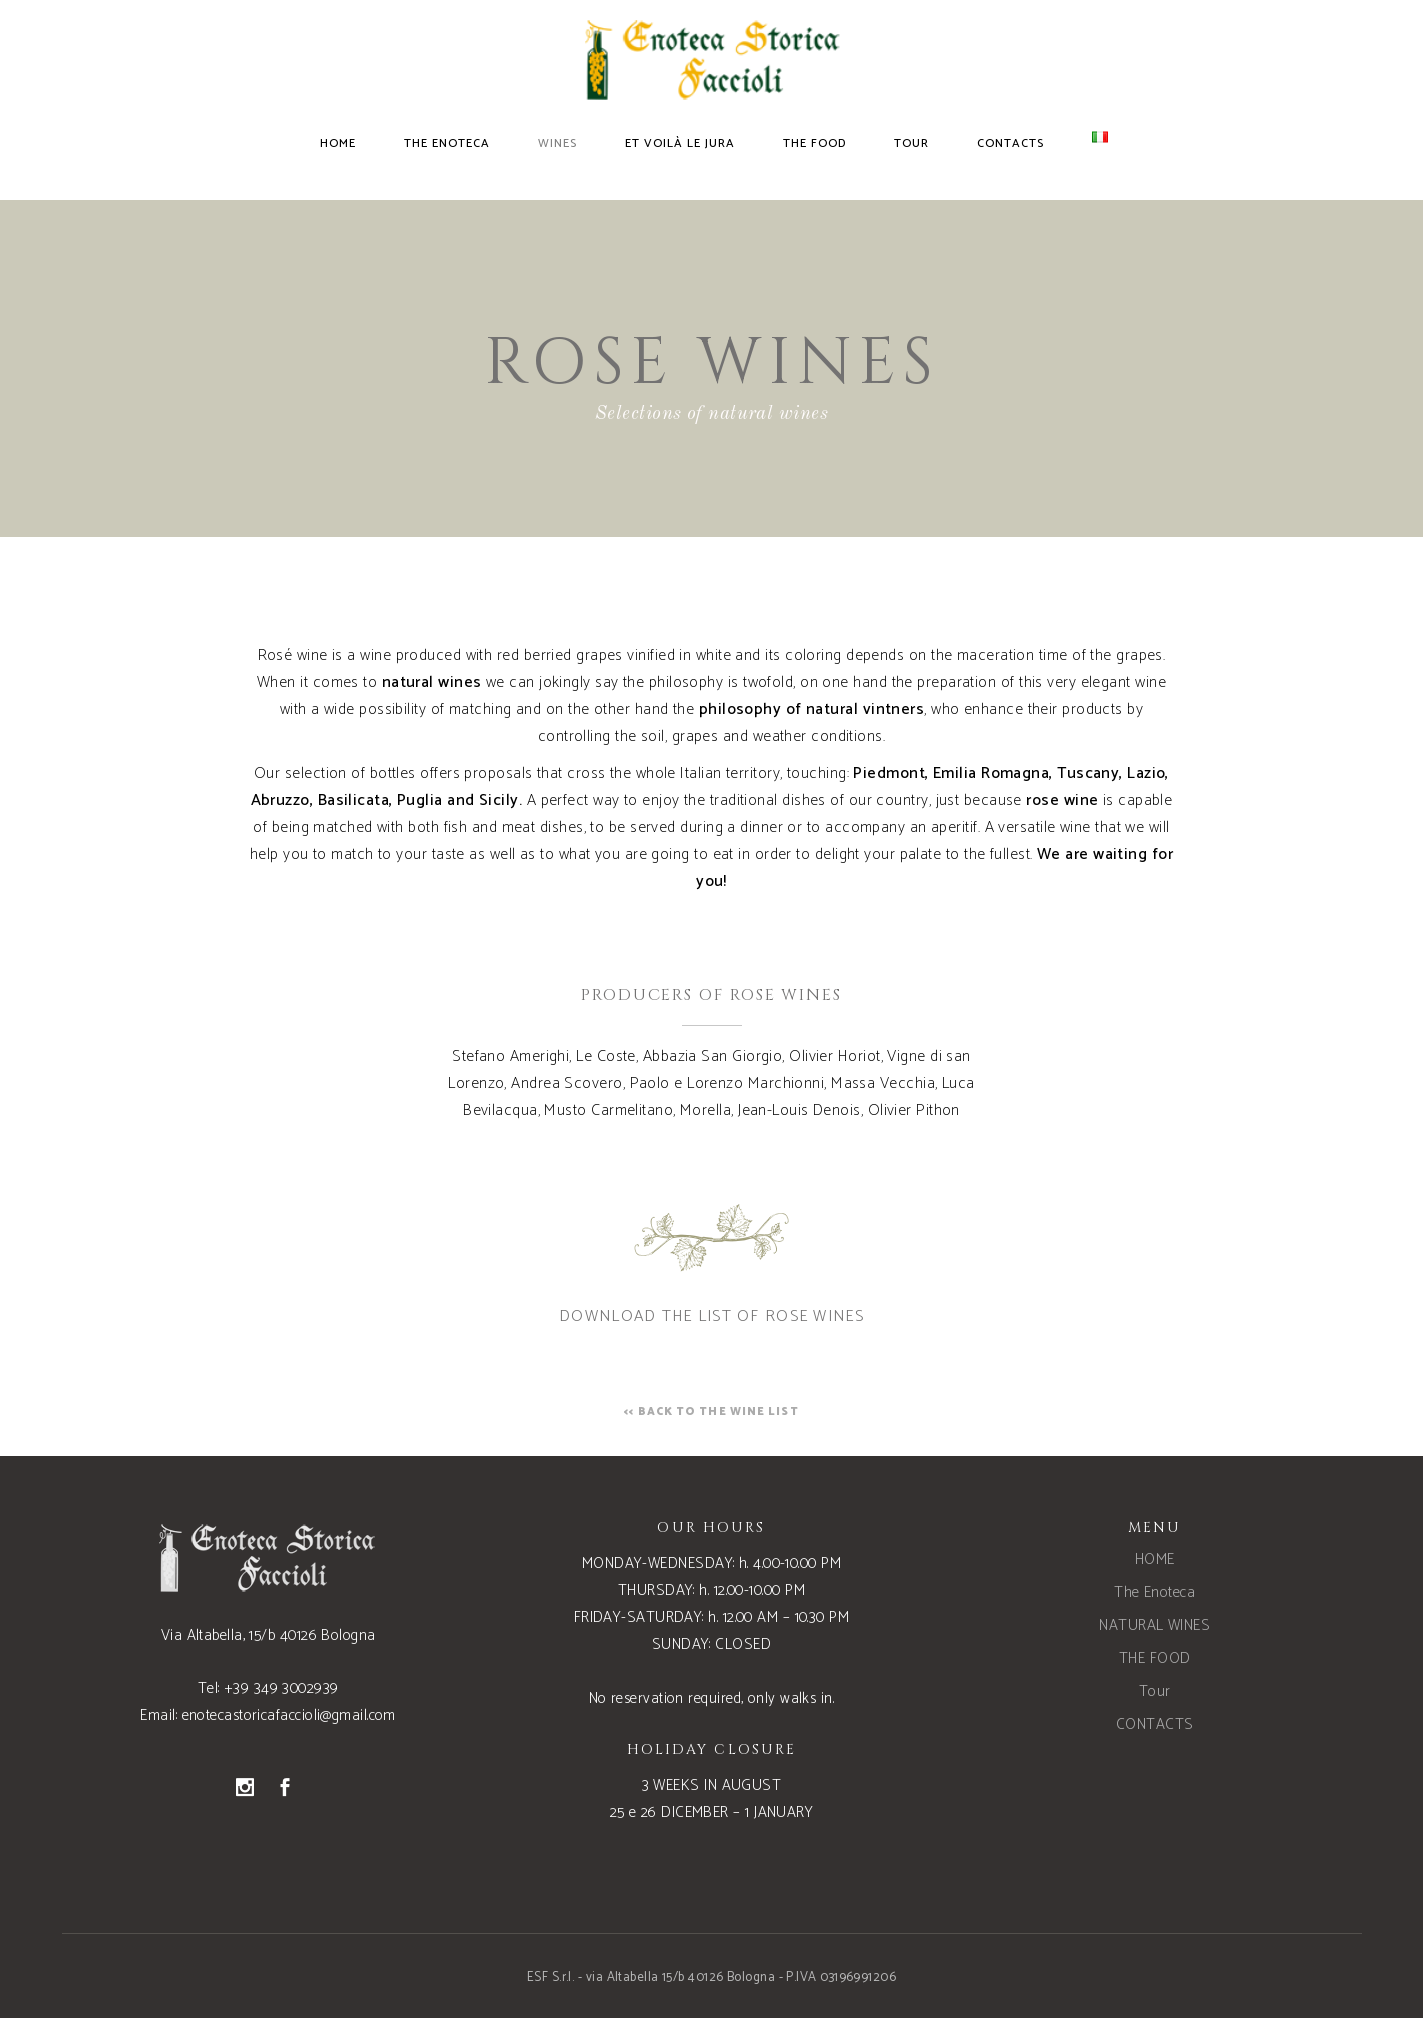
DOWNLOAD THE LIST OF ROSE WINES (711, 1316)
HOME (1155, 1559)
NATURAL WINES (1154, 1625)
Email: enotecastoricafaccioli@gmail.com (268, 1715)
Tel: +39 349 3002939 (268, 1688)
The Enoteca (1154, 1592)
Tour (1155, 1691)
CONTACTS (1155, 1724)
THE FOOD (1155, 1658)
